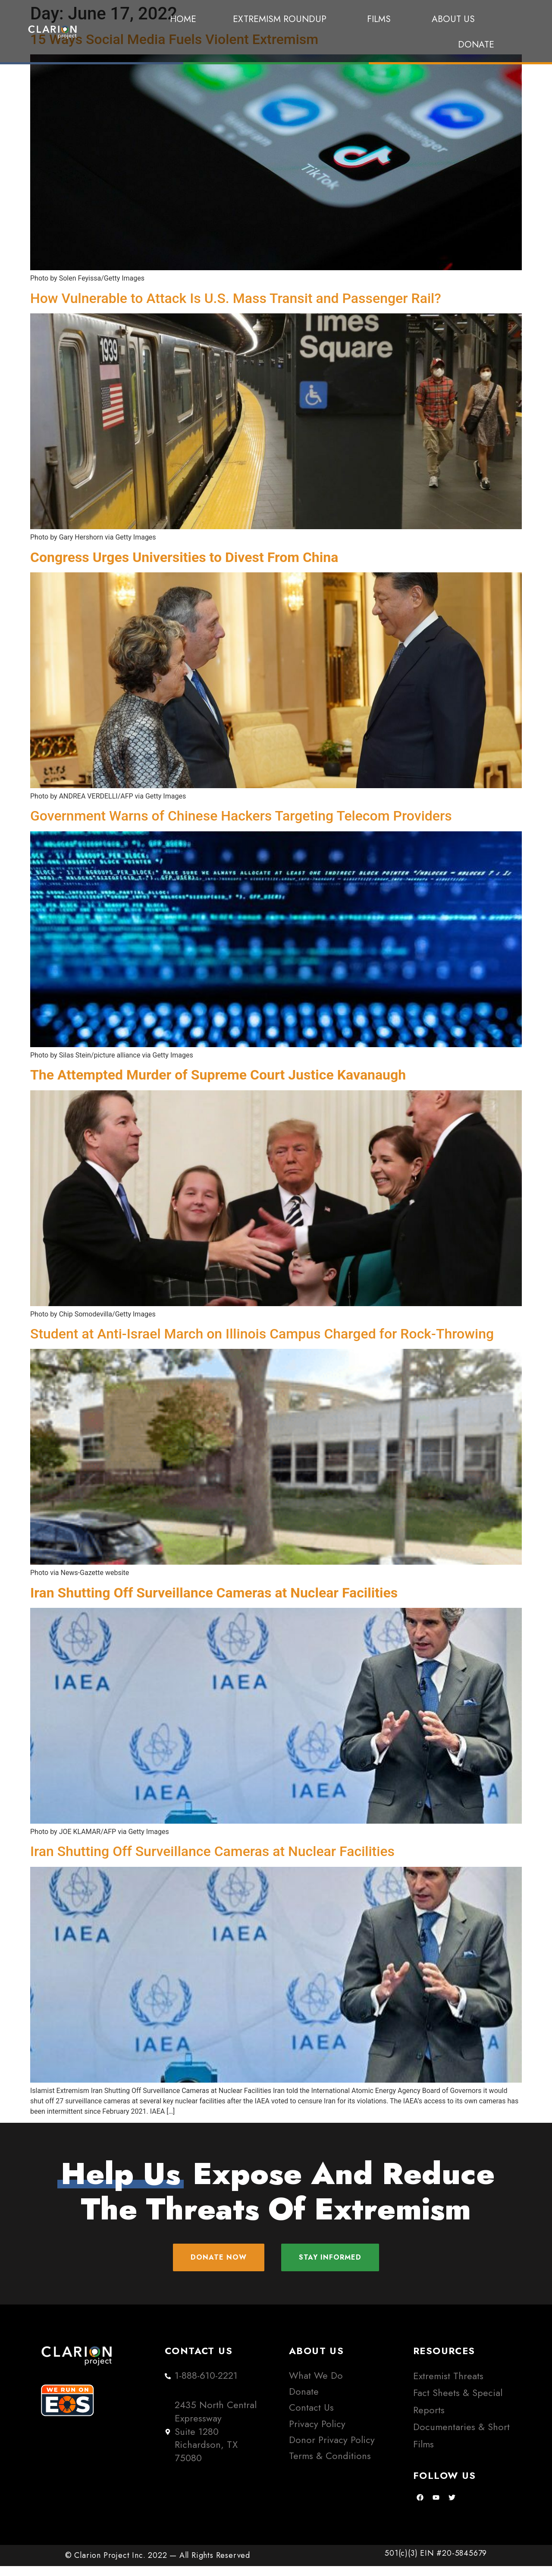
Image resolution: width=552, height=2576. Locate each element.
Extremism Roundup (282, 19)
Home (183, 19)
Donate (476, 44)
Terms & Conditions (330, 2466)
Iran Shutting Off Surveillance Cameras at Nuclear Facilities (212, 1851)
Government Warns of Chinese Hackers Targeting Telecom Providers (241, 816)
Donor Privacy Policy (332, 2449)
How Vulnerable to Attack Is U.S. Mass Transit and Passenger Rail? (235, 298)
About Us (453, 19)
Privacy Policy (317, 2433)
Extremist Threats (448, 2386)
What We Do (316, 2385)
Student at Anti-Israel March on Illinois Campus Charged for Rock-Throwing (262, 1334)
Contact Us (311, 2417)
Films (381, 19)
